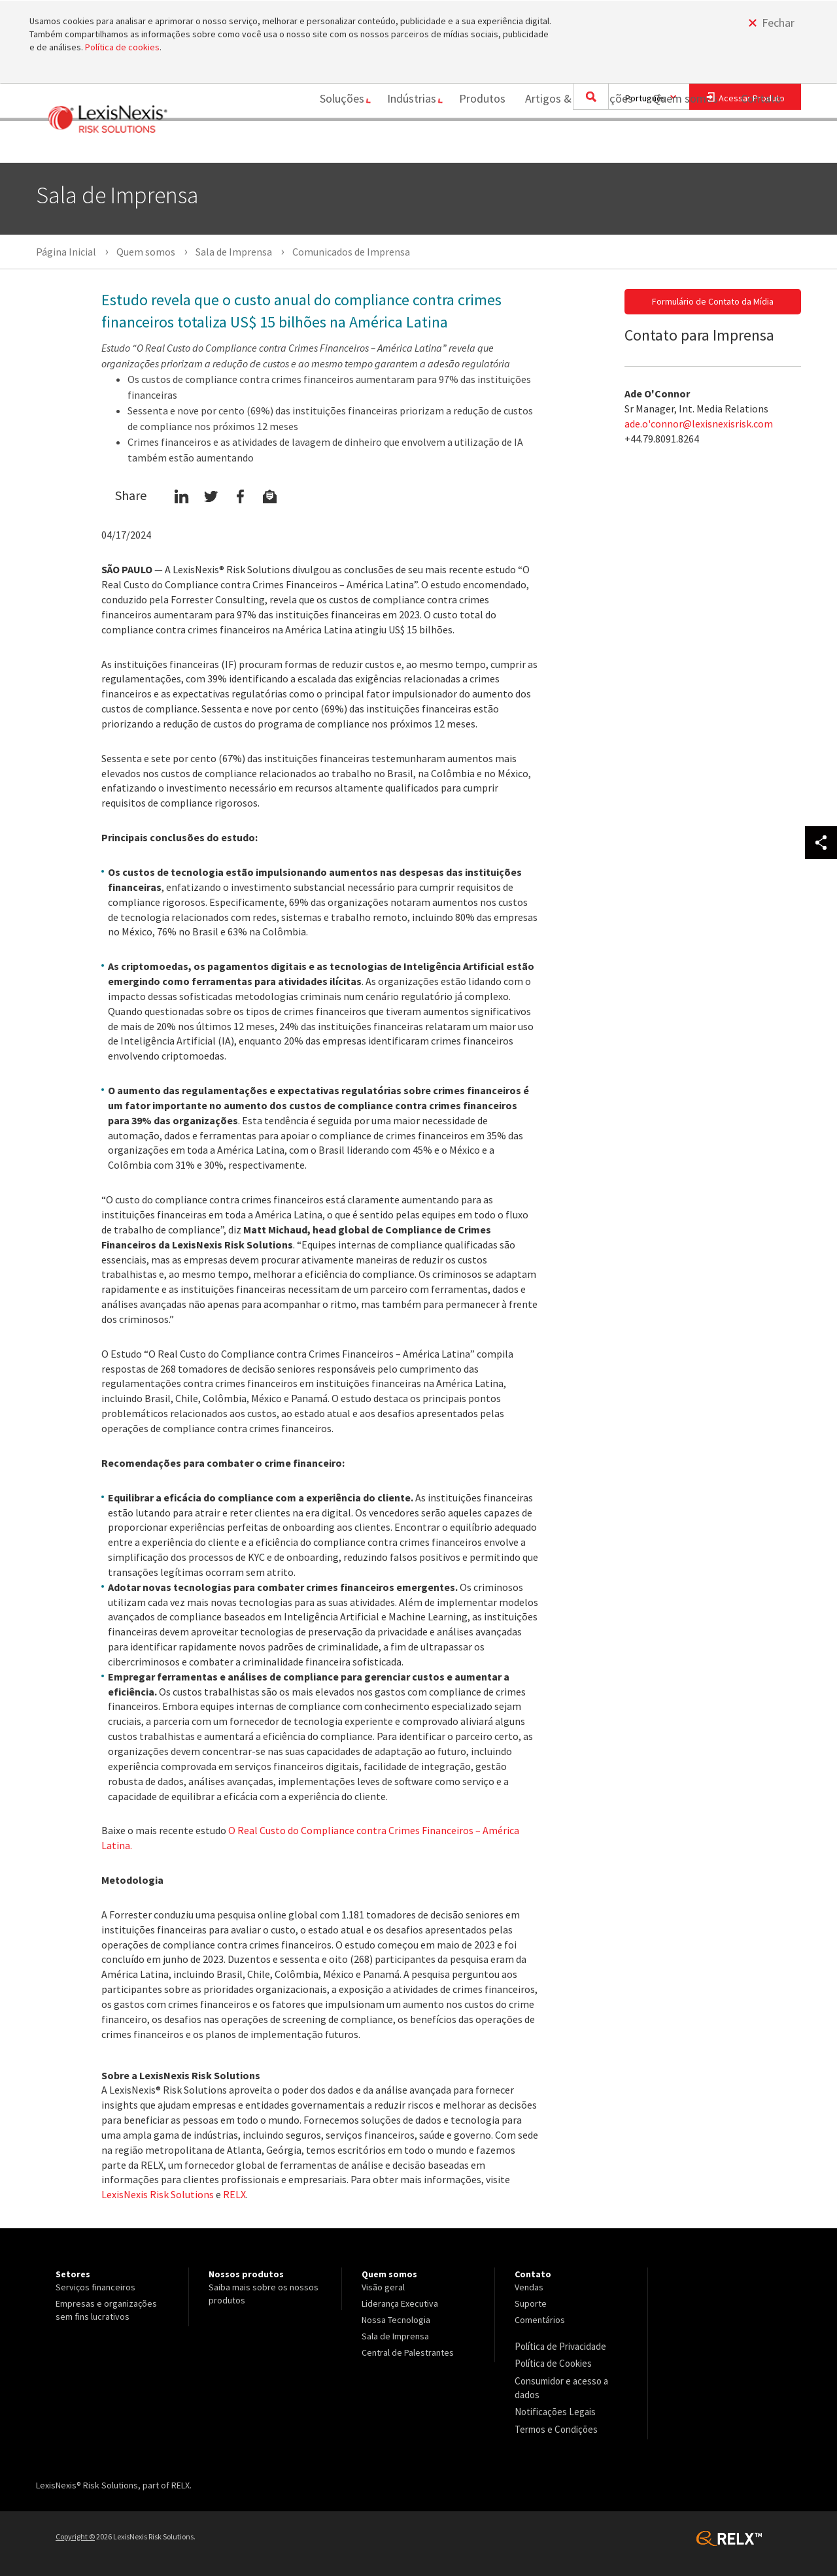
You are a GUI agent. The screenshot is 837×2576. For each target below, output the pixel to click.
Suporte (531, 2303)
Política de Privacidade (559, 2346)
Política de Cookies (552, 2362)
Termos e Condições (554, 2424)
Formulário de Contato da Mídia (713, 301)
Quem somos (678, 145)
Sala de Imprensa (395, 2336)
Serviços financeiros (95, 2287)
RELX (234, 2194)
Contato (761, 145)
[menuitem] (327, 146)
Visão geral (383, 2287)
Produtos (476, 145)
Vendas (529, 2287)
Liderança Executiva (400, 2303)
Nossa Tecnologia (396, 2320)
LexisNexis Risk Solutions (157, 2194)
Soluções (322, 145)
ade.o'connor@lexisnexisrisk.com (698, 423)
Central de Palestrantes (408, 2352)
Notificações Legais (553, 2408)
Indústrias (398, 145)
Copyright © (75, 2531)
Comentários (540, 2320)
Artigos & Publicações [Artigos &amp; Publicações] (572, 145)
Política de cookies (122, 47)
